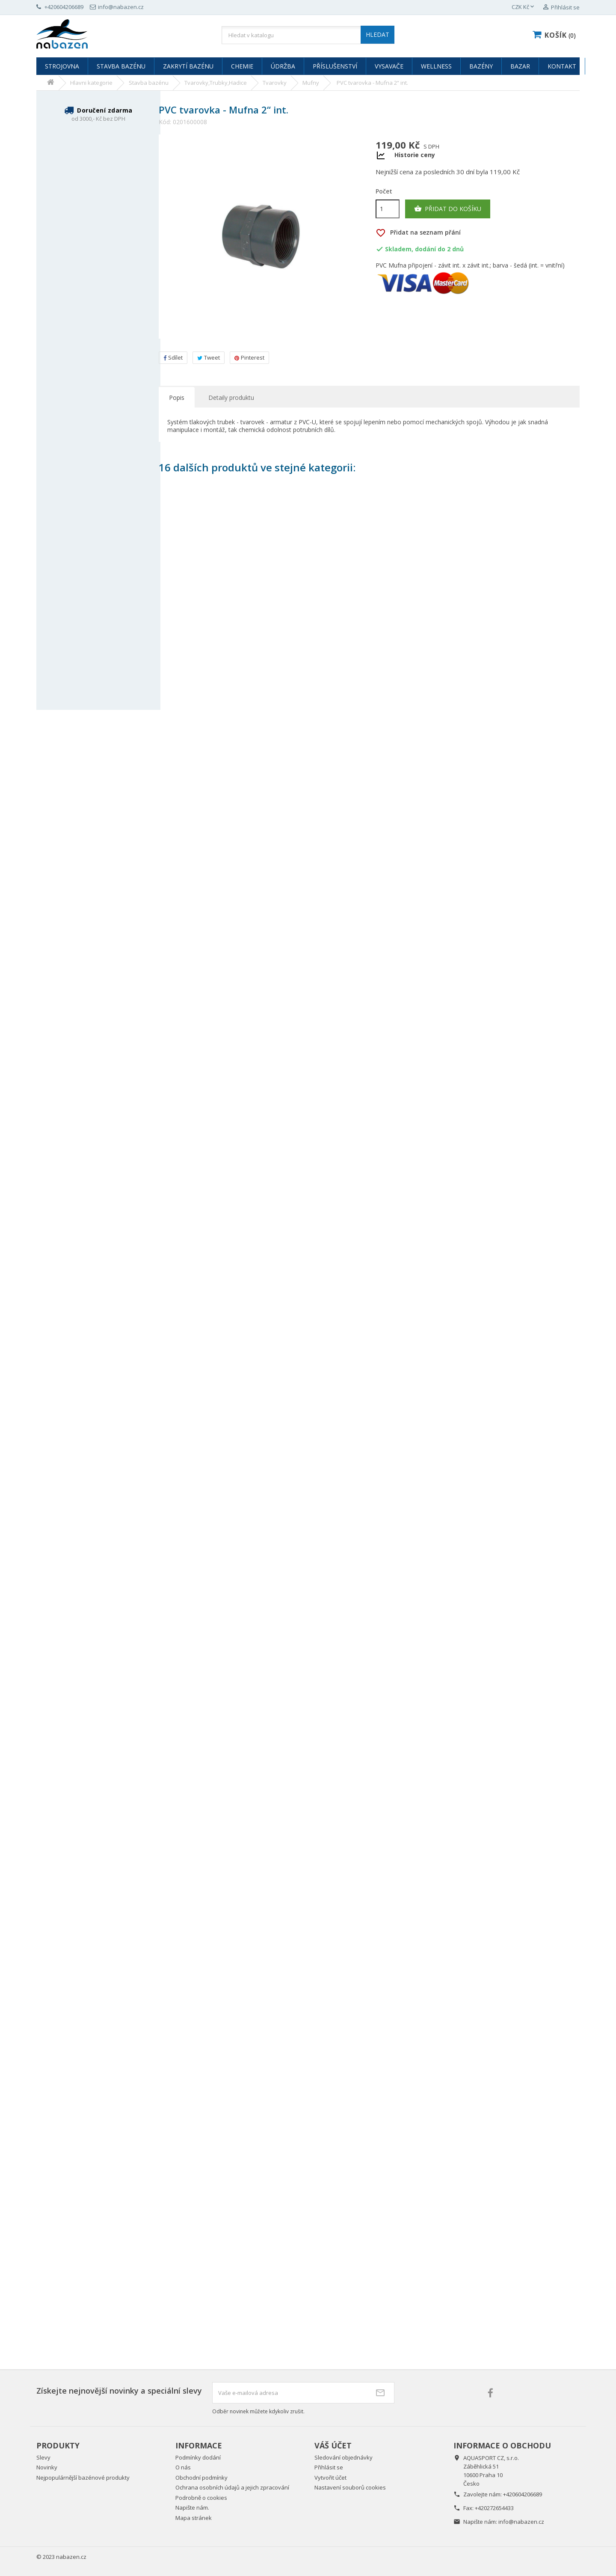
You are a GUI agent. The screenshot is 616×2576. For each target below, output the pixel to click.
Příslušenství (335, 66)
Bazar (520, 66)
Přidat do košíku (447, 209)
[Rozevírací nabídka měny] (524, 7)
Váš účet (333, 2445)
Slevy (43, 2457)
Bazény (481, 66)
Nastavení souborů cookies (350, 2487)
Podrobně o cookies (201, 2498)
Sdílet (173, 357)
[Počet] (388, 209)
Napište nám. (192, 2507)
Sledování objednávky (343, 2457)
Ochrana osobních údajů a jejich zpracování (232, 2487)
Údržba (283, 66)
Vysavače (389, 66)
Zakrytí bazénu (188, 66)
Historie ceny (414, 155)
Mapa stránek (193, 2518)
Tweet (208, 357)
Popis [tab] (176, 397)
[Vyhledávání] (308, 35)
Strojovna (62, 66)
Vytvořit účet (330, 2477)
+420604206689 (522, 2494)
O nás (183, 2467)
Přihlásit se (328, 2467)
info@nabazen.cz (521, 2521)
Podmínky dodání (198, 2457)
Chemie (242, 66)
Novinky (46, 2467)
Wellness (436, 66)
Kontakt (562, 66)
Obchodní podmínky (201, 2477)
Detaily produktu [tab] (231, 397)
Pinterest (249, 357)
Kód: (165, 122)
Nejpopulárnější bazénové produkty (83, 2477)
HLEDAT (377, 34)
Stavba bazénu (121, 66)
